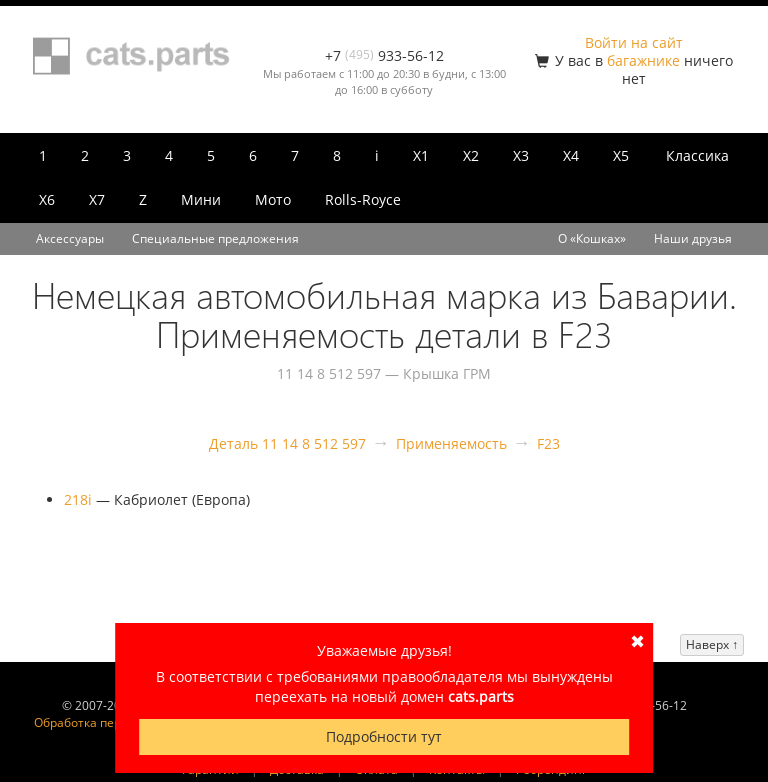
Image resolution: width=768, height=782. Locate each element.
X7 (97, 199)
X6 (47, 199)
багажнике (643, 60)
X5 (621, 155)
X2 (471, 155)
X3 (521, 155)
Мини (201, 199)
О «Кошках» (592, 238)
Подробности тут (384, 736)
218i (78, 499)
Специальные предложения (215, 238)
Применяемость (451, 443)
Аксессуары (70, 238)
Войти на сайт (634, 42)
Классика (697, 155)
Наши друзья (693, 238)
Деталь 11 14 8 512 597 (287, 443)
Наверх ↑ (712, 644)
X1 (421, 155)
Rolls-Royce (363, 199)
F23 (548, 443)
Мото (273, 199)
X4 (571, 155)
